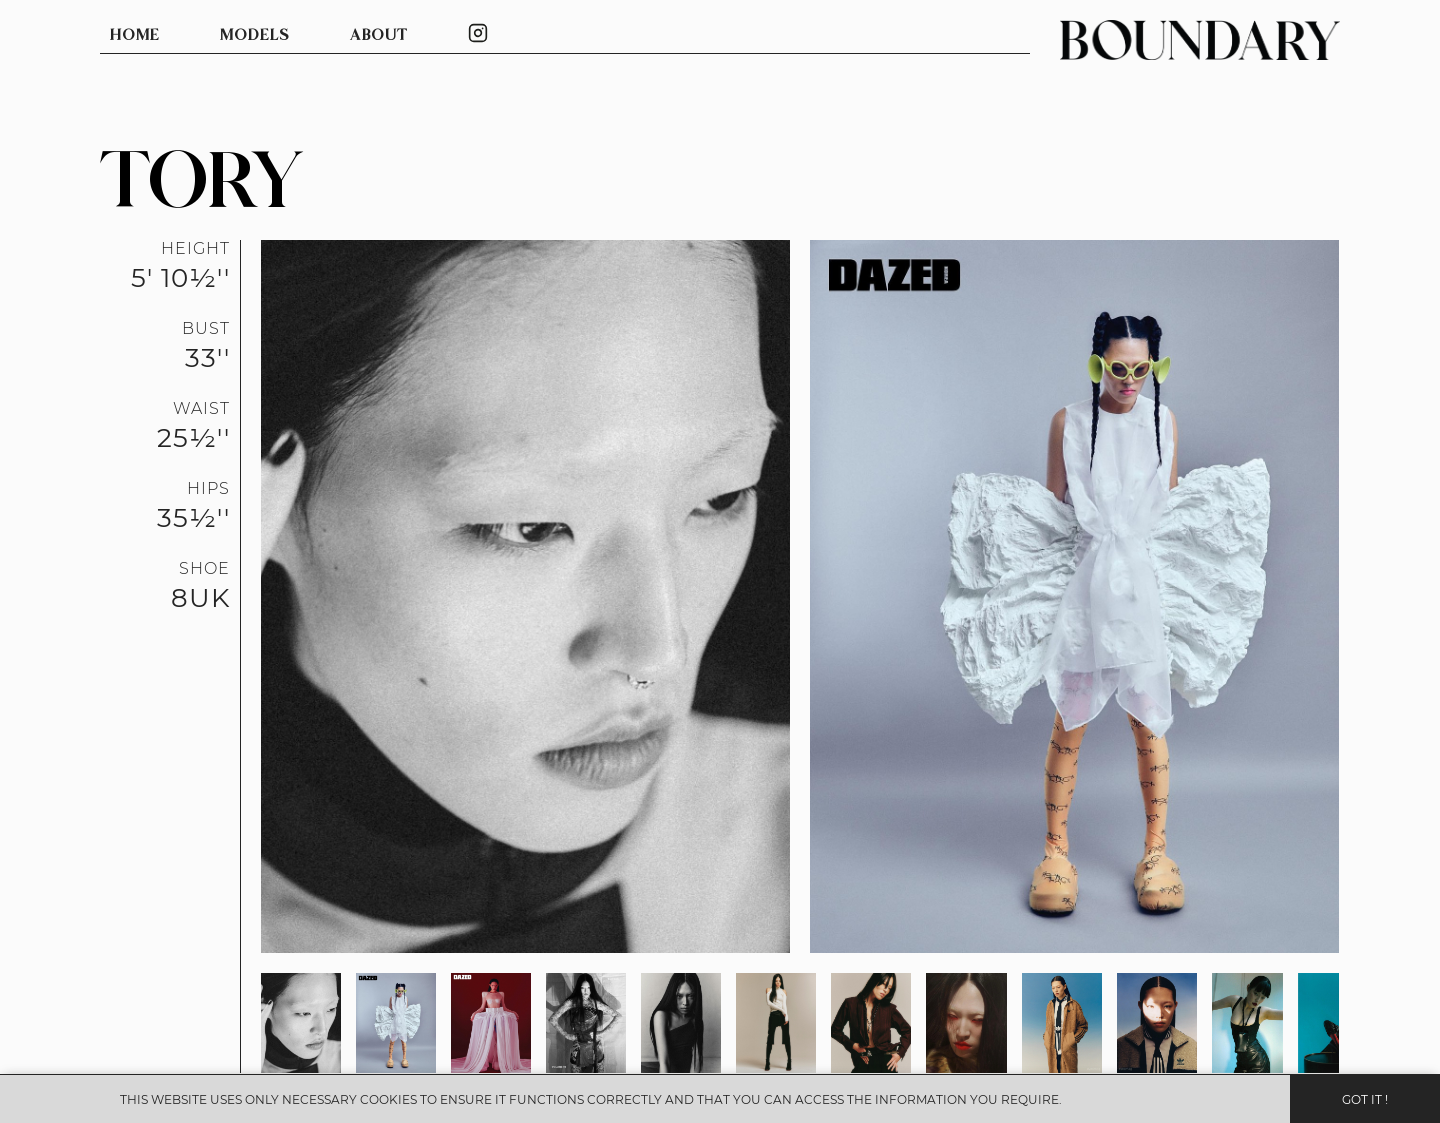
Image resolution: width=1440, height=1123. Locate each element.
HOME (135, 35)
